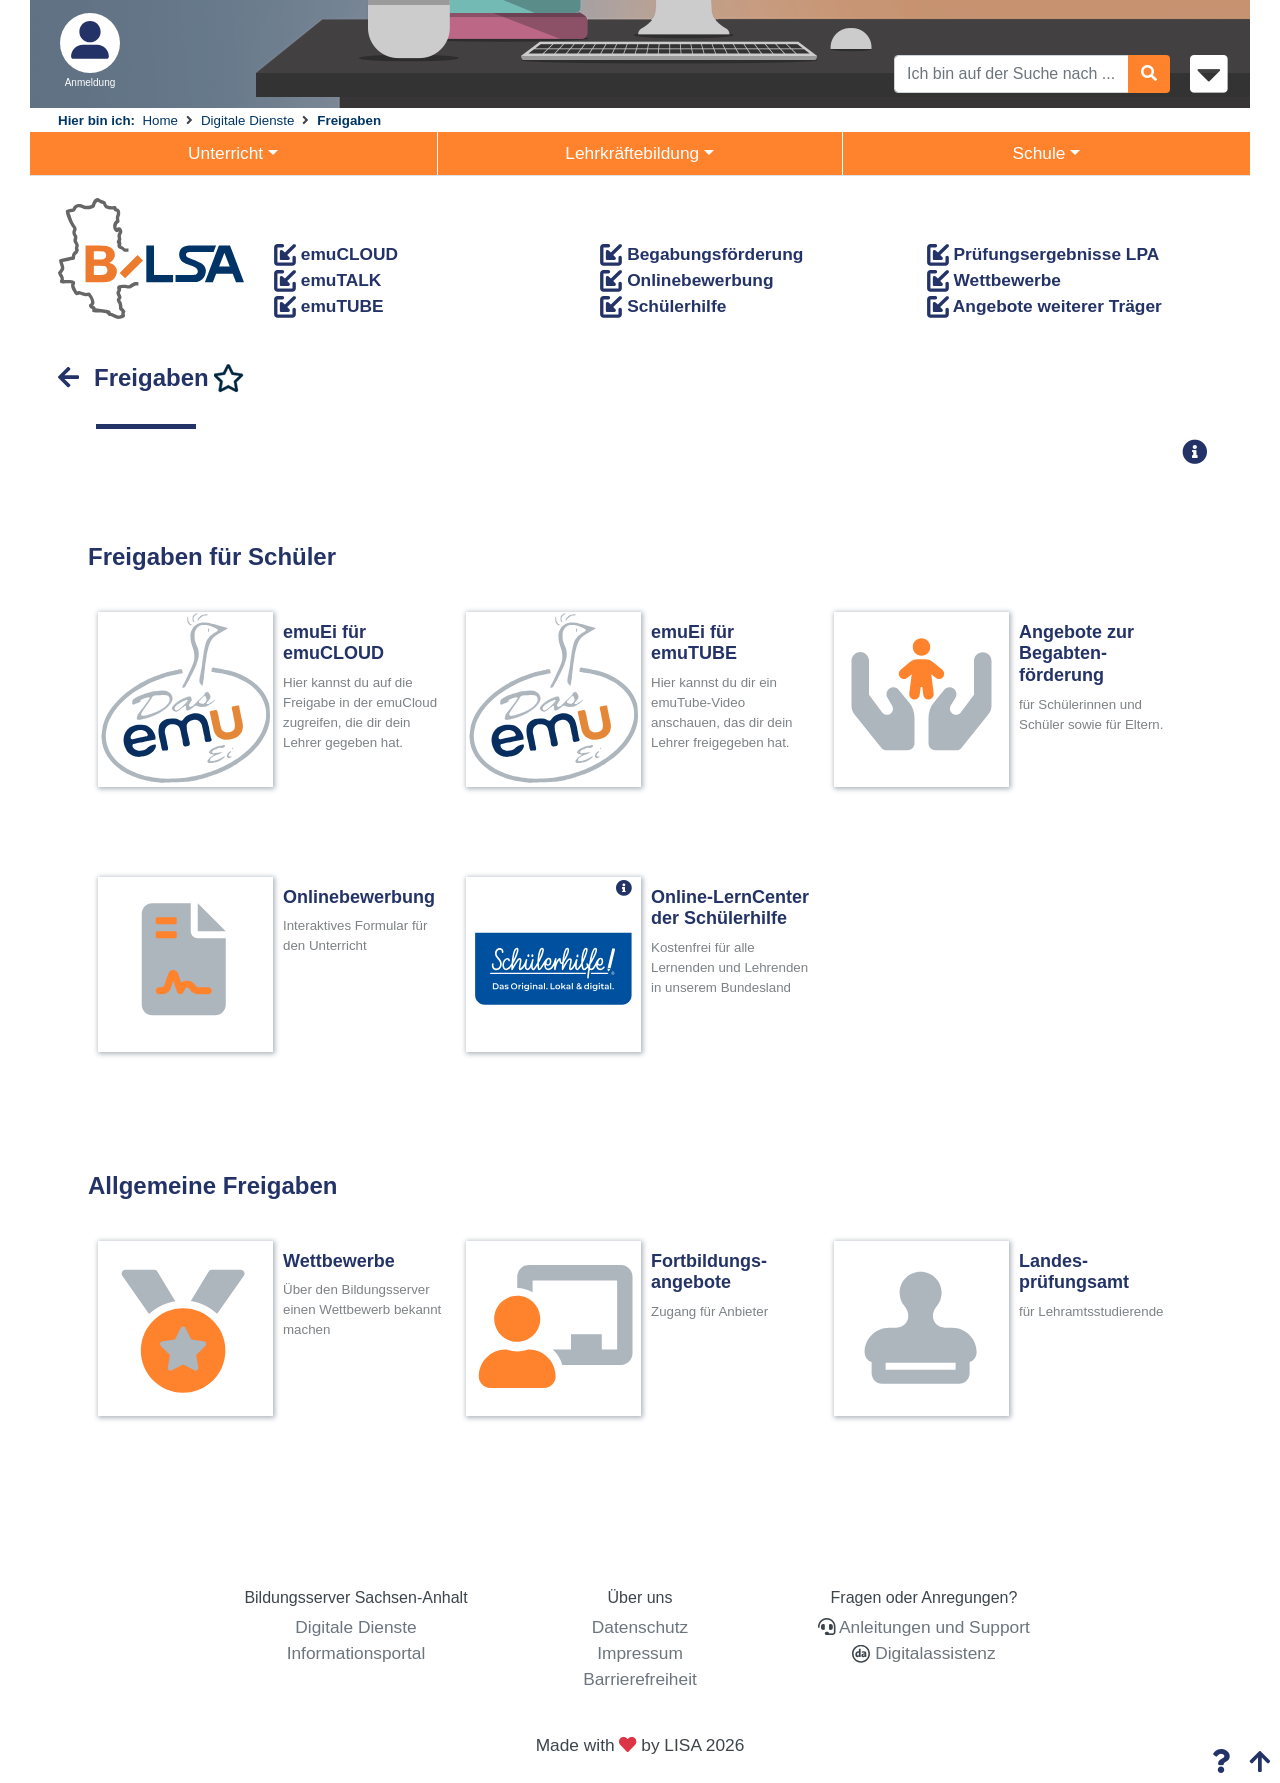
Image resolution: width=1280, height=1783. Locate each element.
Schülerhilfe (663, 306)
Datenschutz (640, 1627)
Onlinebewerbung (686, 280)
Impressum (640, 1653)
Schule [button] (1038, 153)
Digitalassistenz (932, 1653)
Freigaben (349, 120)
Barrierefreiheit (640, 1679)
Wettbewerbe (994, 280)
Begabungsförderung (701, 254)
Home (160, 120)
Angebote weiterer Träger (1044, 306)
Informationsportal (356, 1653)
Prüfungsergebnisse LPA (1043, 254)
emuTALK (327, 280)
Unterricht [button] (225, 153)
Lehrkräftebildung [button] (632, 153)
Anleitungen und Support (934, 1627)
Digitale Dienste (247, 120)
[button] (1201, 451)
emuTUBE (329, 306)
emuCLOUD (336, 254)
